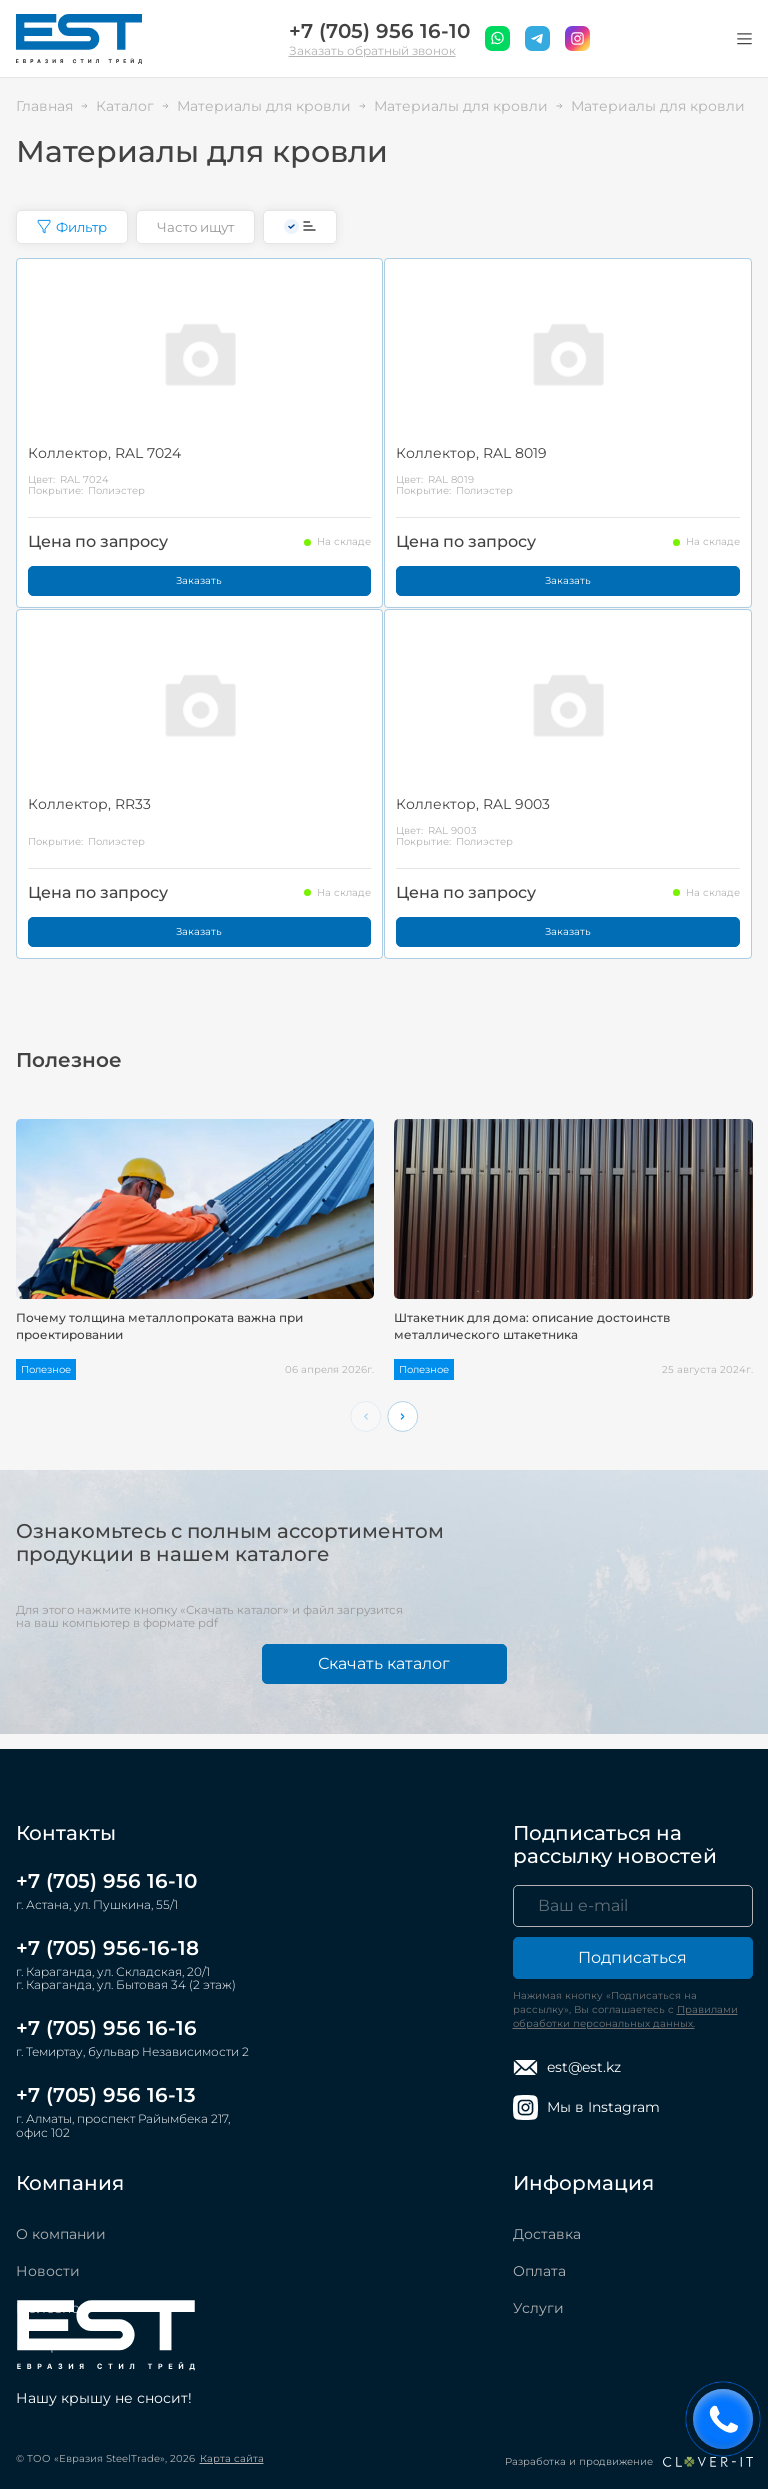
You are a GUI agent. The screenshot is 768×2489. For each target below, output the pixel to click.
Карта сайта (232, 2458)
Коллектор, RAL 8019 (471, 453)
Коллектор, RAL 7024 (104, 453)
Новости (48, 2271)
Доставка (547, 2234)
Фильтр (72, 227)
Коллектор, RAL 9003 (473, 804)
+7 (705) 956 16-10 (379, 31)
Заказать (199, 580)
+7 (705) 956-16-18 (107, 1948)
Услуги (538, 2308)
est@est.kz (567, 2067)
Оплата (539, 2271)
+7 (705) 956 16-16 (106, 2028)
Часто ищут (195, 227)
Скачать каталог (384, 1663)
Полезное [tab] (69, 1060)
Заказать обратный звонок (372, 50)
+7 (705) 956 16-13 (106, 2095)
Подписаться (632, 1957)
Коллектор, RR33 (89, 804)
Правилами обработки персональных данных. (625, 2016)
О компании (61, 2234)
